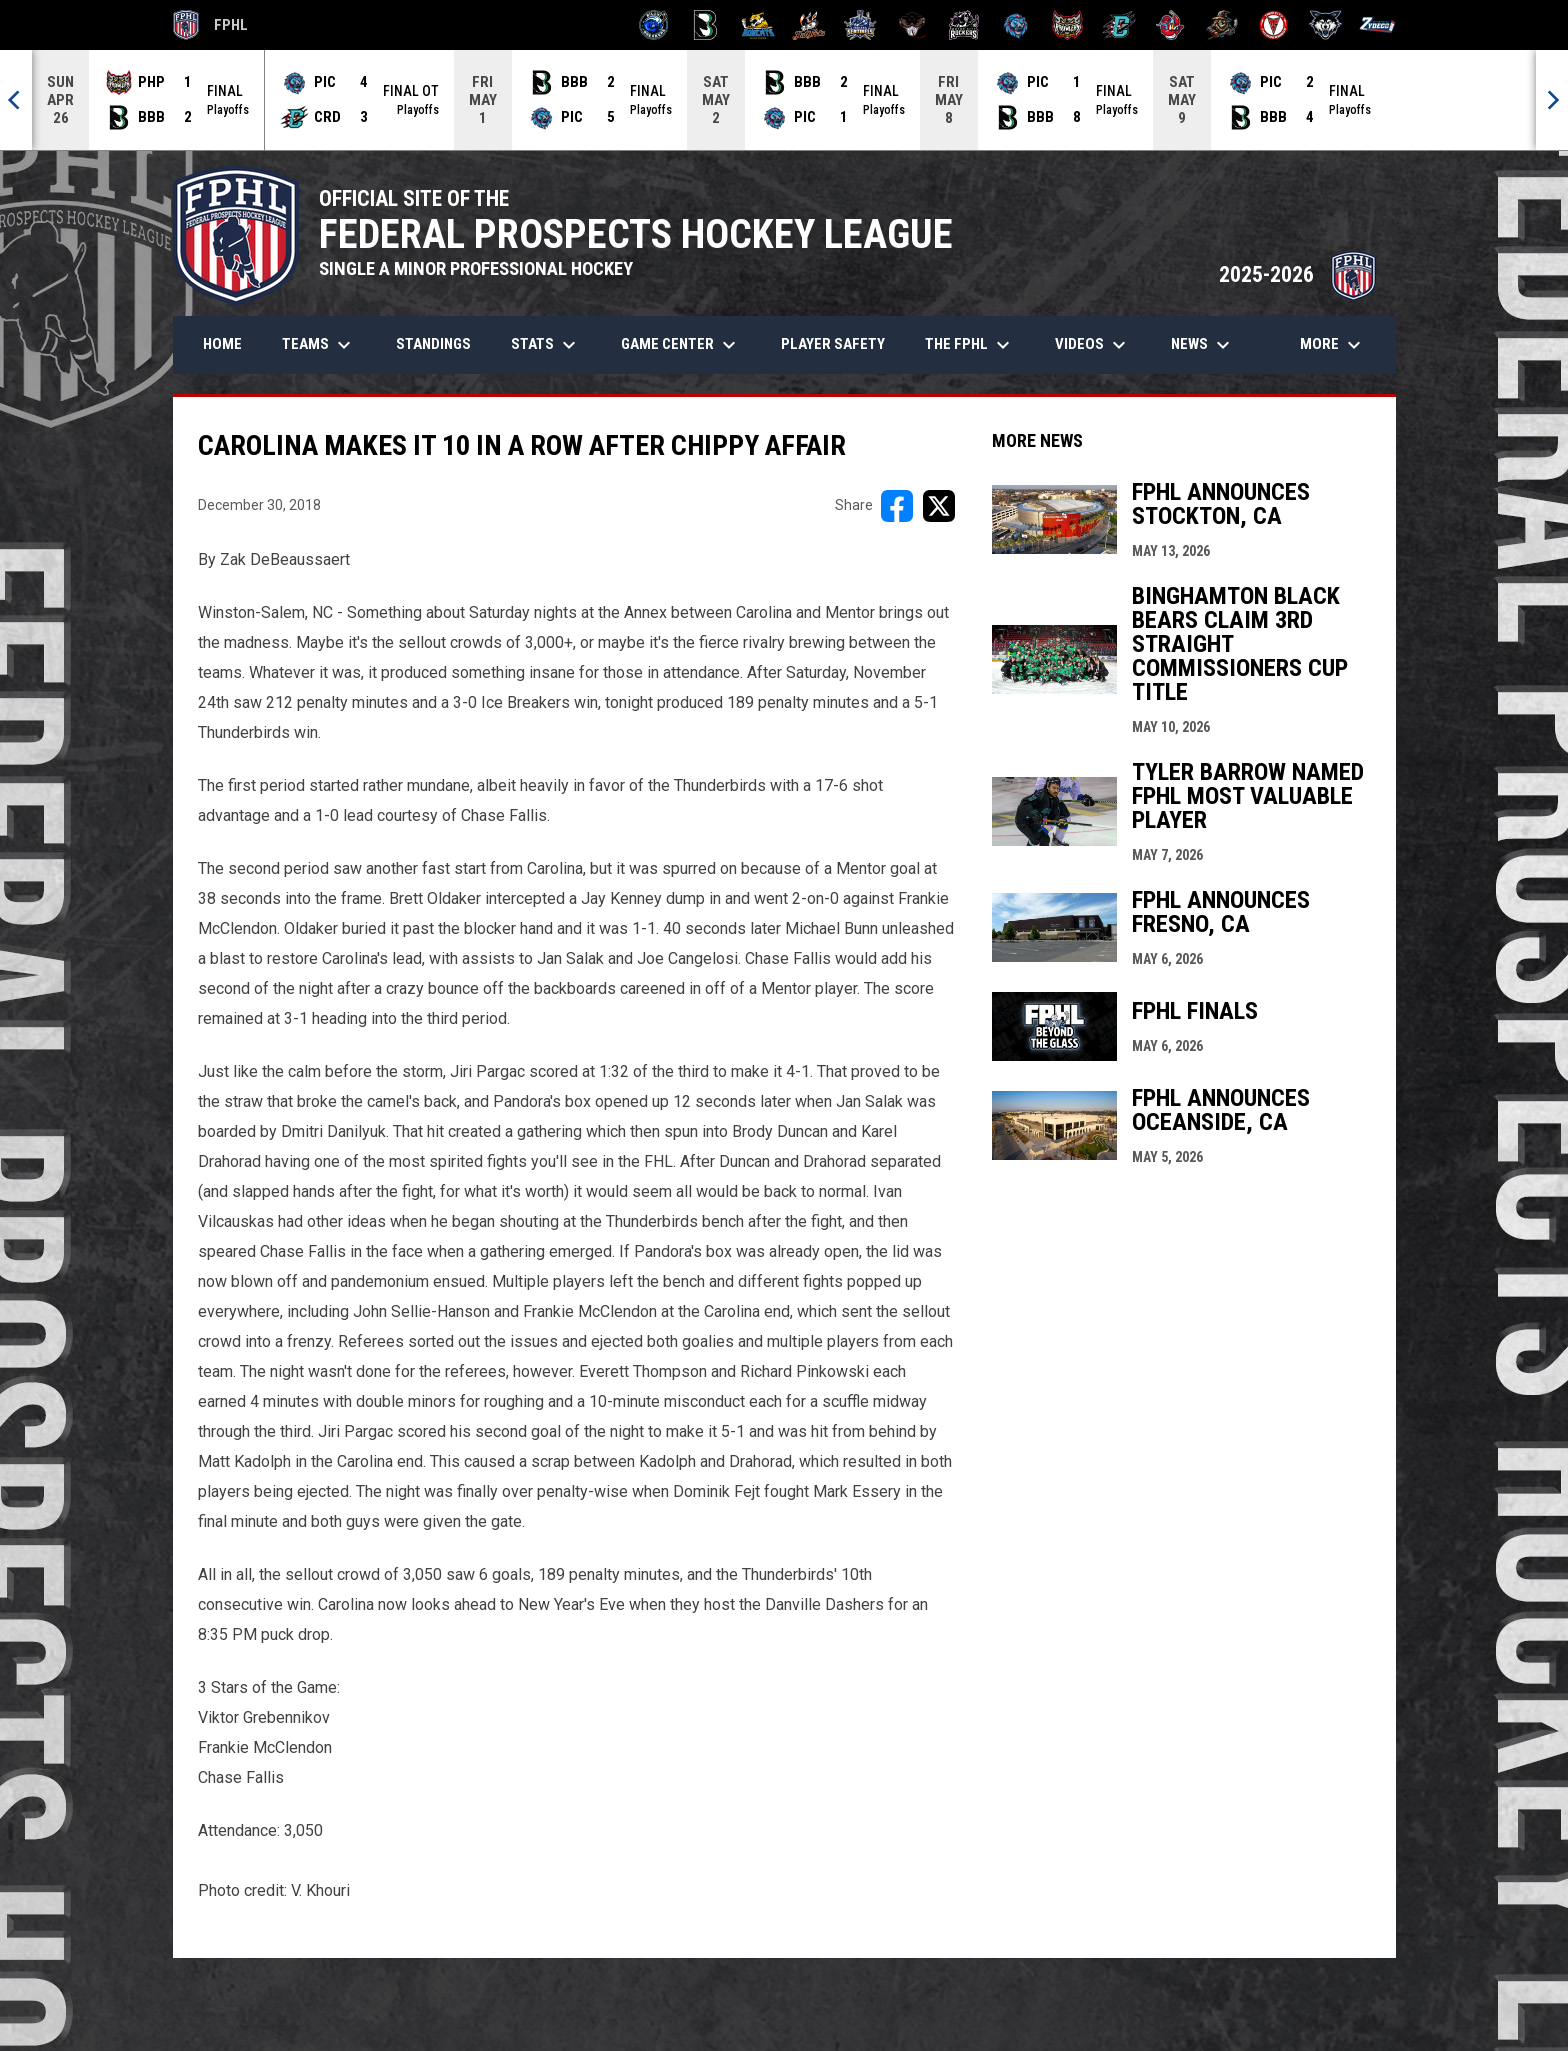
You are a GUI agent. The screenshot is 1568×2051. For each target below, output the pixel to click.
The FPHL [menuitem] (970, 345)
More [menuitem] (1333, 345)
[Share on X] (939, 506)
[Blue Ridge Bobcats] (757, 25)
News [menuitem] (1203, 345)
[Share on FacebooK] (897, 506)
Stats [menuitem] (546, 345)
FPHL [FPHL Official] (211, 25)
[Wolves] (1325, 25)
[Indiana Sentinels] (860, 25)
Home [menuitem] (222, 344)
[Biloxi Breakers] (654, 25)
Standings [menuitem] (433, 344)
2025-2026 (1297, 274)
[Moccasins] (912, 25)
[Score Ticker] (784, 100)
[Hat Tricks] (809, 25)
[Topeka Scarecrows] (1222, 25)
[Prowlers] (1067, 25)
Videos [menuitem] (1093, 345)
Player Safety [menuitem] (833, 344)
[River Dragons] (1119, 25)
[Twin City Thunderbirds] (1274, 25)
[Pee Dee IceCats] (1015, 25)
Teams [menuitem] (319, 345)
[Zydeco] (1377, 25)
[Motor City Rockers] (964, 25)
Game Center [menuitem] (681, 345)
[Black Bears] (705, 25)
